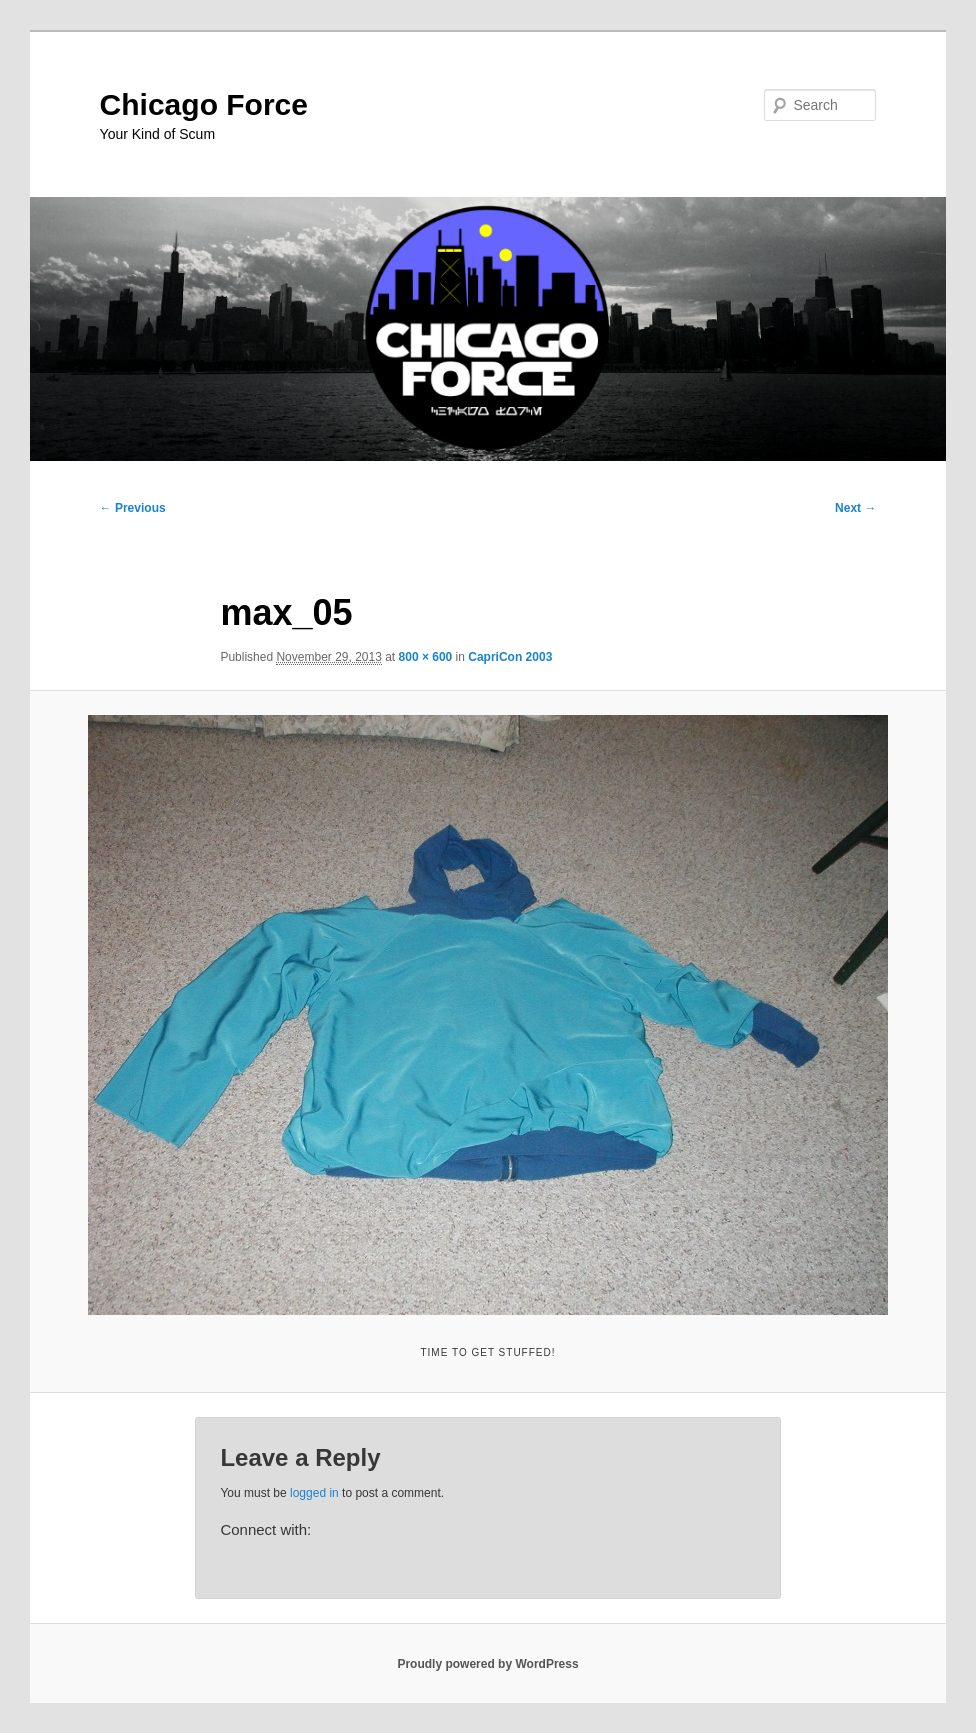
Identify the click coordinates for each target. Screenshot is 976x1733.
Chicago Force (204, 104)
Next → (855, 508)
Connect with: (265, 1529)
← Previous (133, 508)
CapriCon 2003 (510, 657)
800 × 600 (426, 657)
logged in (314, 1493)
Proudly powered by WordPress (487, 1664)
